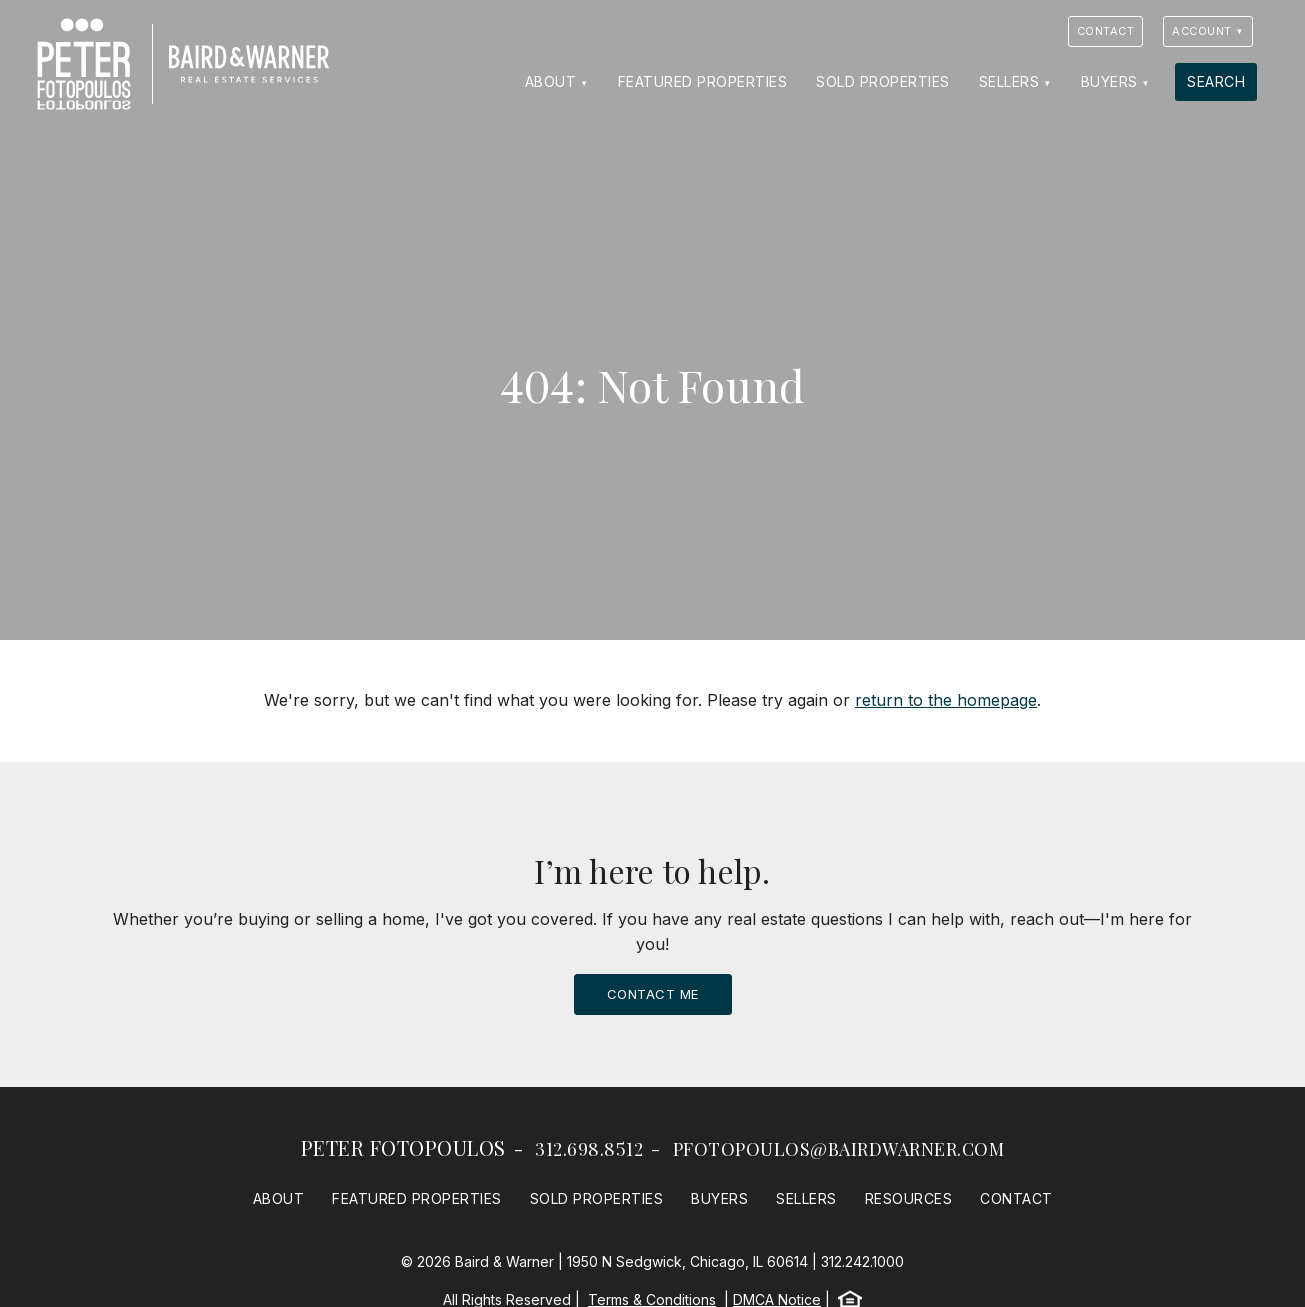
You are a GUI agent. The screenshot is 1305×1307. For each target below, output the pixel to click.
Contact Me (653, 994)
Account (1202, 31)
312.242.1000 (862, 1261)
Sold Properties (883, 81)
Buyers (1109, 81)
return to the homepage (946, 700)
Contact (1106, 31)
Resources (909, 1198)
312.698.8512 (589, 1149)
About (551, 81)
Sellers (1009, 81)
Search (1216, 81)
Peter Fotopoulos (403, 1147)
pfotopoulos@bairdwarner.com (839, 1149)
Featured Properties (703, 81)
